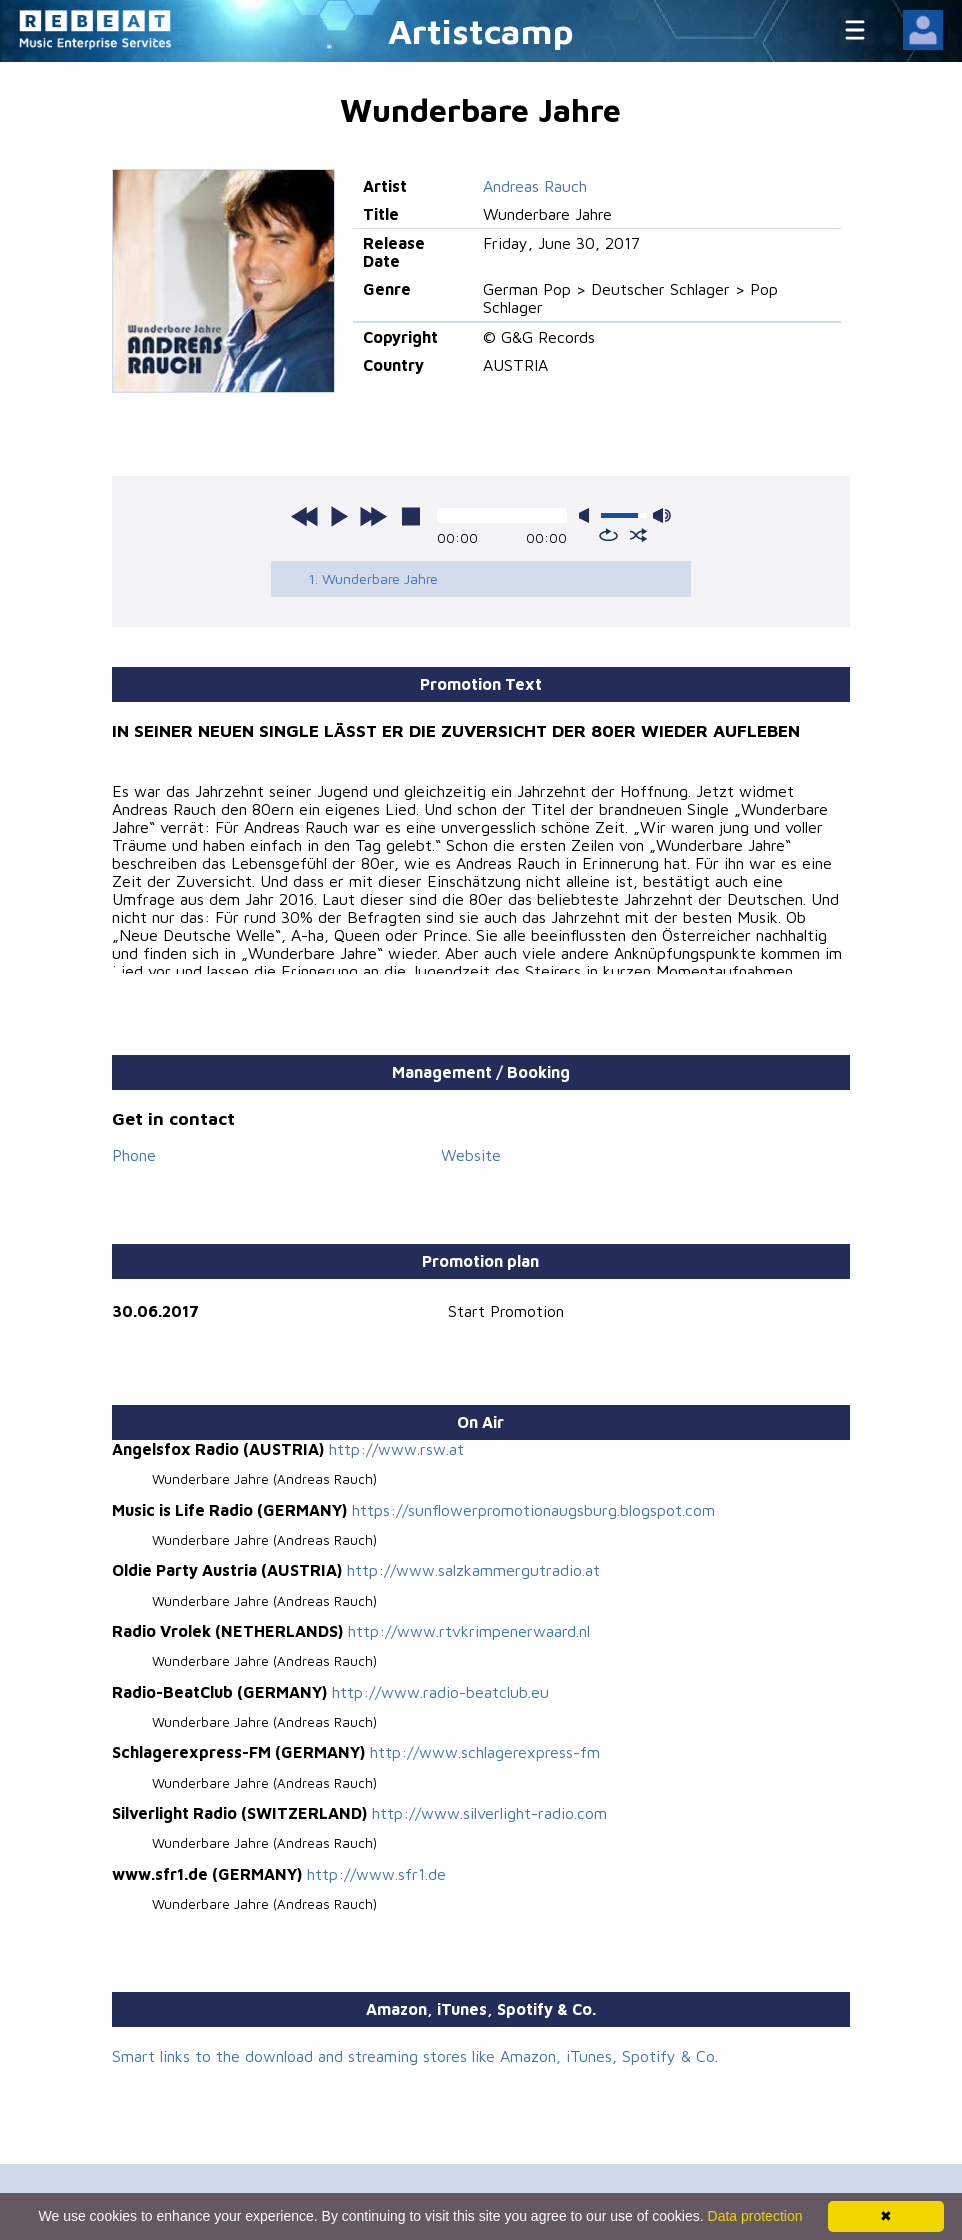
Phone (134, 1155)
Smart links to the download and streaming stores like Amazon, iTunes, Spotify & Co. (415, 2056)
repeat (608, 535)
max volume (662, 515)
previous (305, 516)
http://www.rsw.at (396, 1449)
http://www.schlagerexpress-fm (485, 1752)
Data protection (755, 2216)
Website (471, 1155)
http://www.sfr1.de (376, 1874)
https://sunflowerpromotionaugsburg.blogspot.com (533, 1510)
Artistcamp (481, 30)
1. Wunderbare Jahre (373, 578)
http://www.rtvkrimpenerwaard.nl (469, 1631)
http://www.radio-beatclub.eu (440, 1692)
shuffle (638, 535)
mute (588, 515)
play (339, 516)
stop (411, 516)
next (373, 516)
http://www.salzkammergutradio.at (473, 1570)
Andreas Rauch (535, 186)
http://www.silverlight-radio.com (489, 1813)
